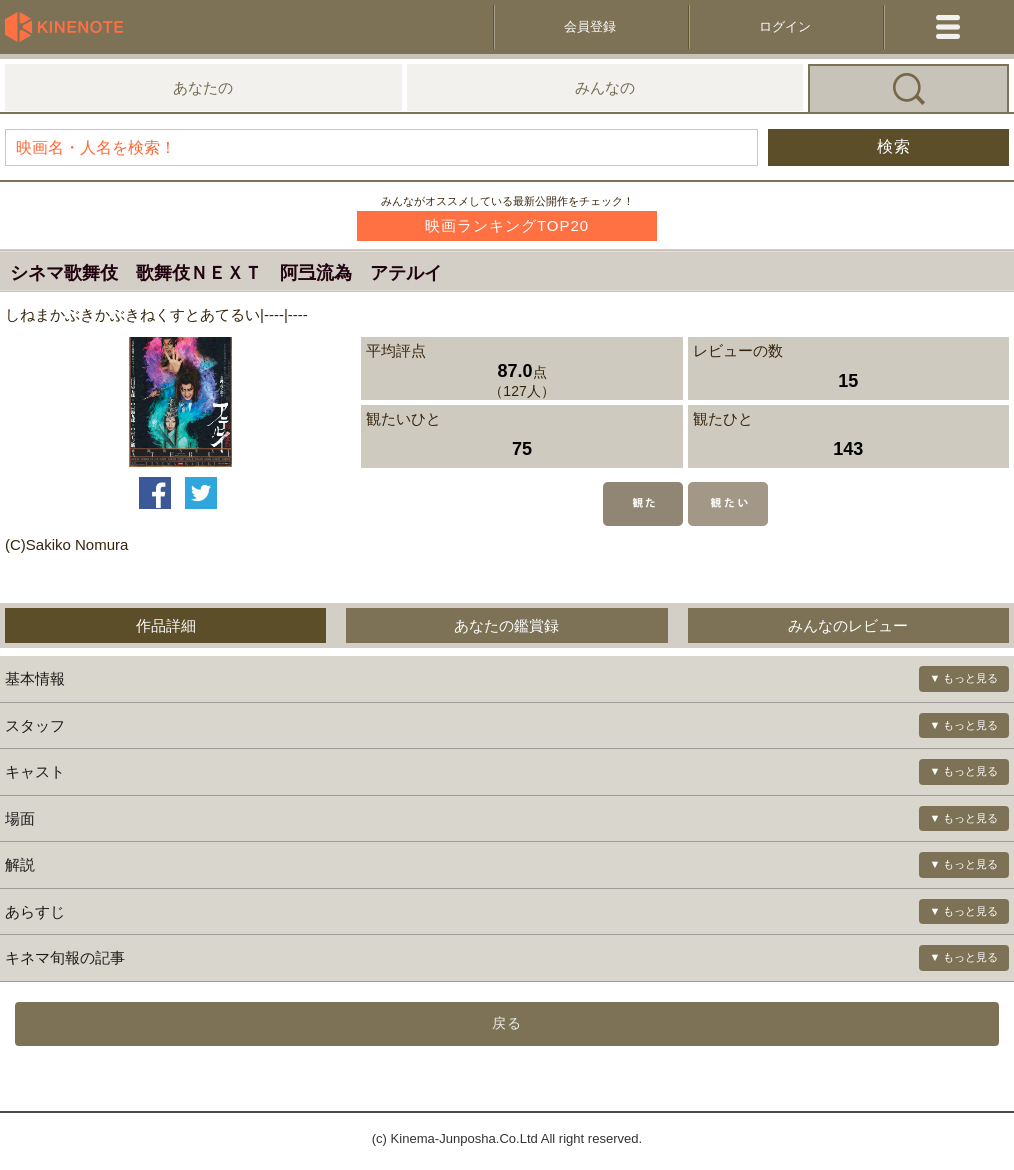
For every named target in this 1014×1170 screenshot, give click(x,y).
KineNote (70, 27)
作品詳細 (166, 625)
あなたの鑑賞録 (506, 625)
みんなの (605, 87)
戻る (507, 1023)
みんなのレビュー (848, 625)
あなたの (203, 87)
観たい (728, 504)
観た (643, 504)
